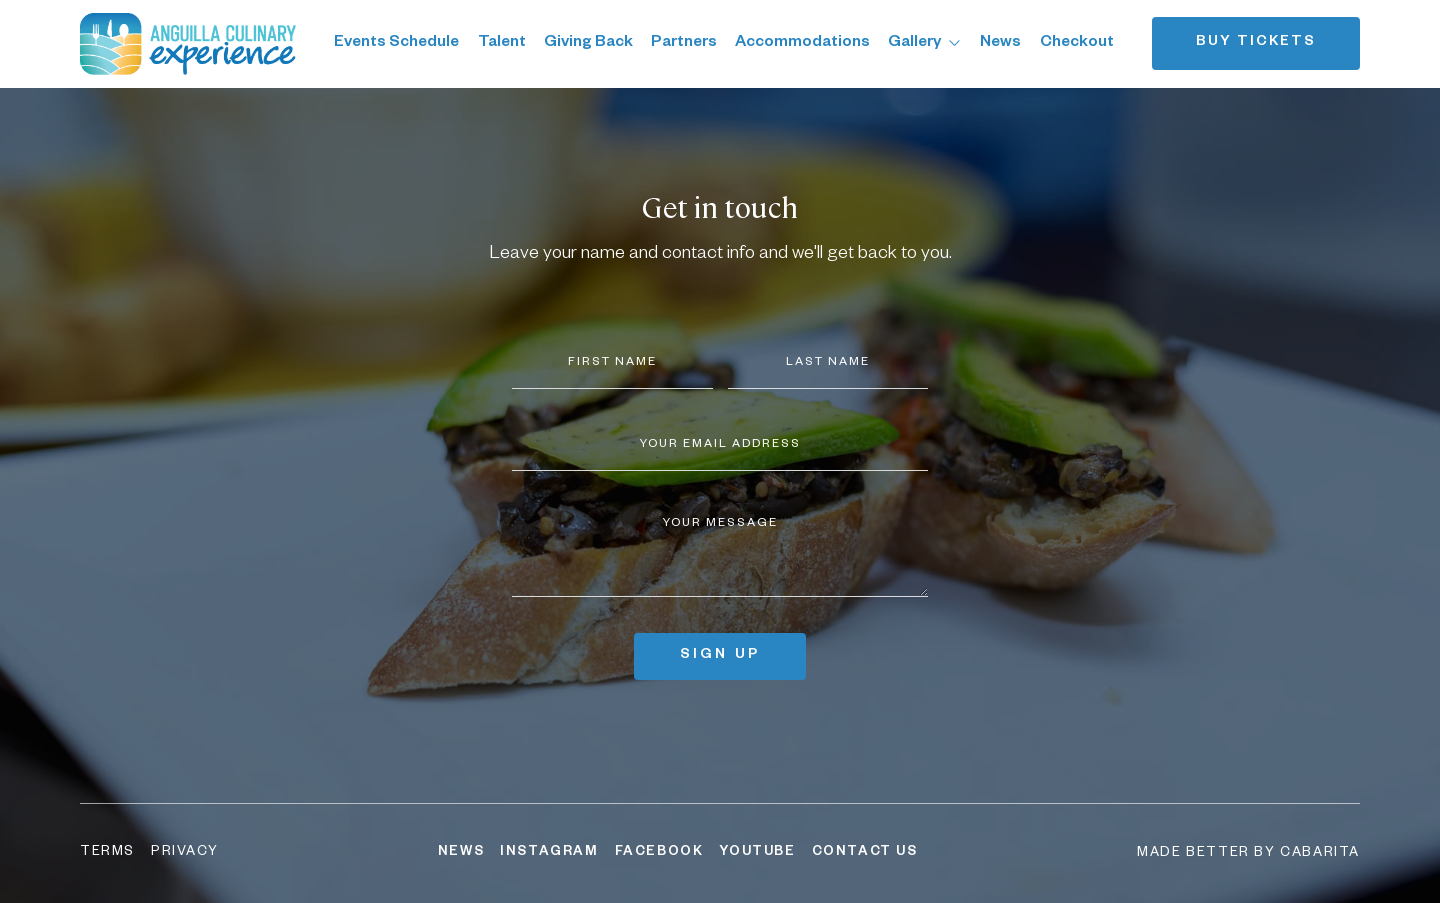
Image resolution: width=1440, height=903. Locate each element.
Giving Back (588, 43)
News (1000, 43)
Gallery (925, 43)
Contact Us (865, 853)
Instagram (549, 853)
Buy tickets (1256, 43)
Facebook (659, 853)
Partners (684, 43)
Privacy (184, 853)
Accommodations (802, 43)
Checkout (1077, 43)
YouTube (757, 853)
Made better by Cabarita (1248, 854)
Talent (502, 43)
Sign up (720, 656)
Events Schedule (396, 43)
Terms (107, 853)
